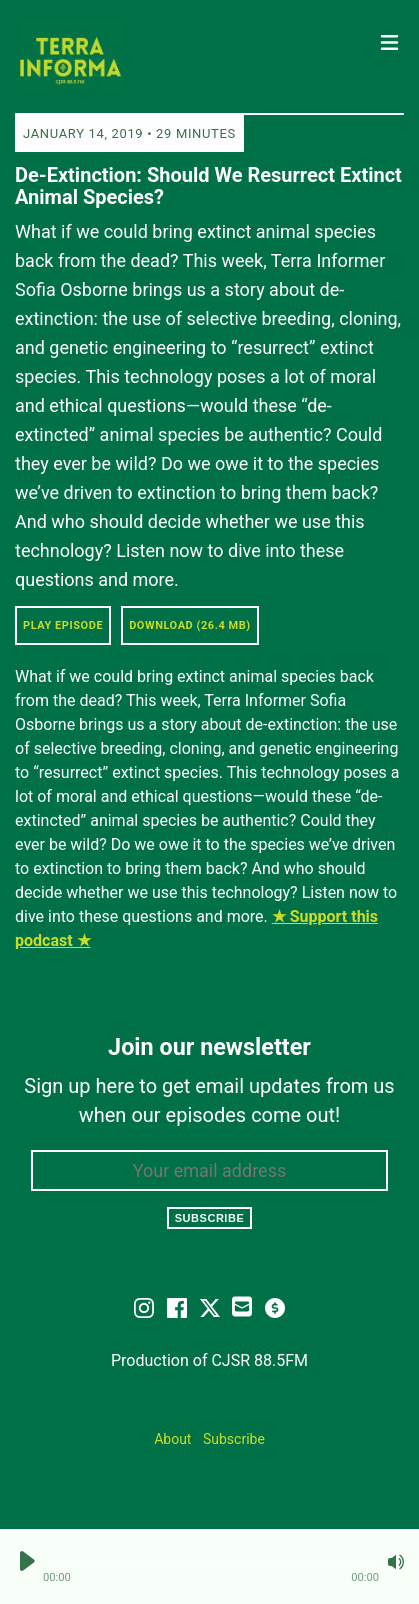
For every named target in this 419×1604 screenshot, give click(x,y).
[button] (211, 1562)
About (172, 1439)
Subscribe (210, 1218)
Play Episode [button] (63, 625)
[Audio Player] (209, 1566)
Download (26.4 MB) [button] (190, 625)
